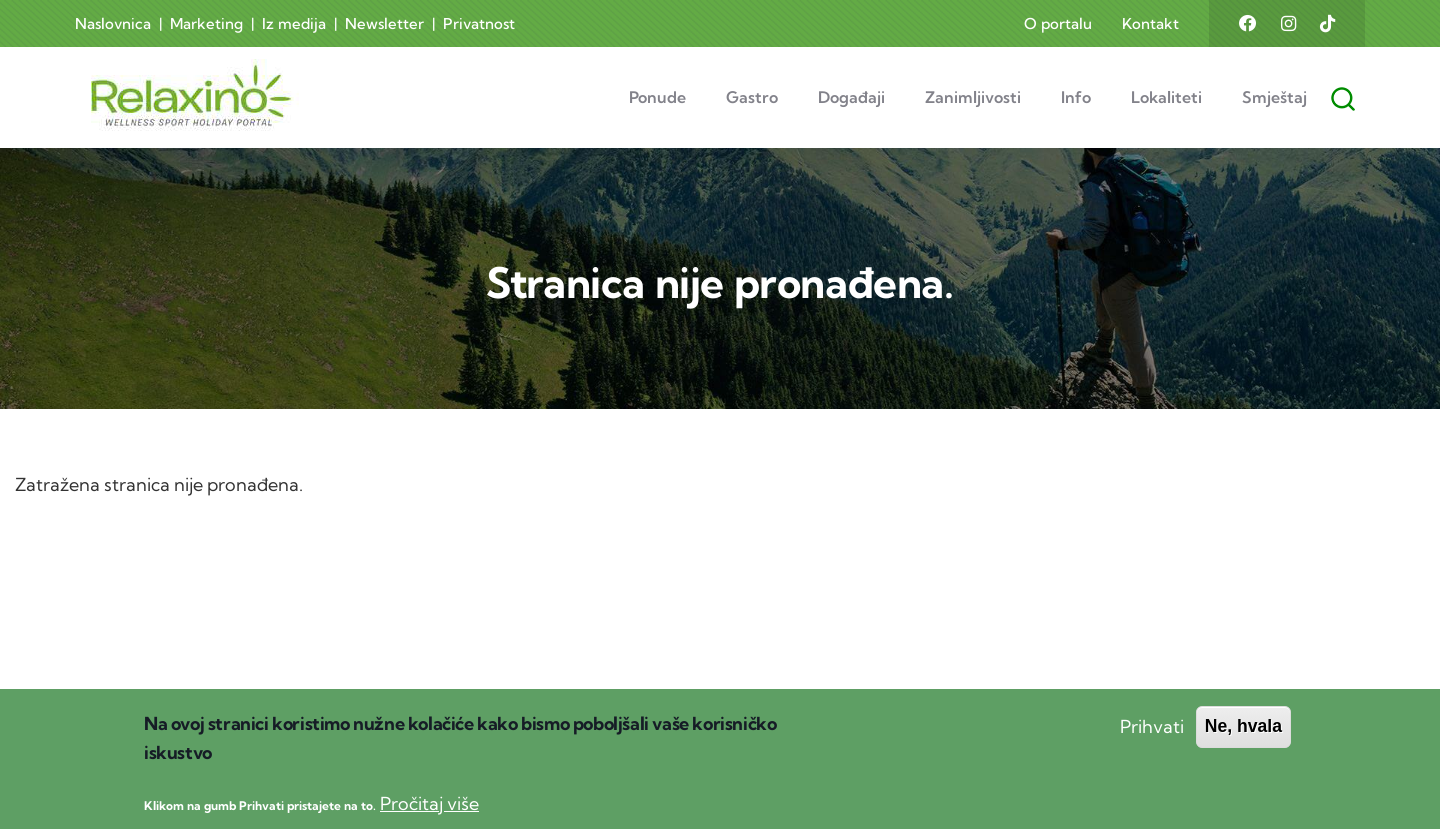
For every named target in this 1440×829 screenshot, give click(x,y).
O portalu (1058, 23)
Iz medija (294, 23)
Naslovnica (113, 23)
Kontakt (1150, 23)
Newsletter (384, 23)
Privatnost (479, 23)
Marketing (206, 23)
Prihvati (1152, 747)
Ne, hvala (1243, 747)
